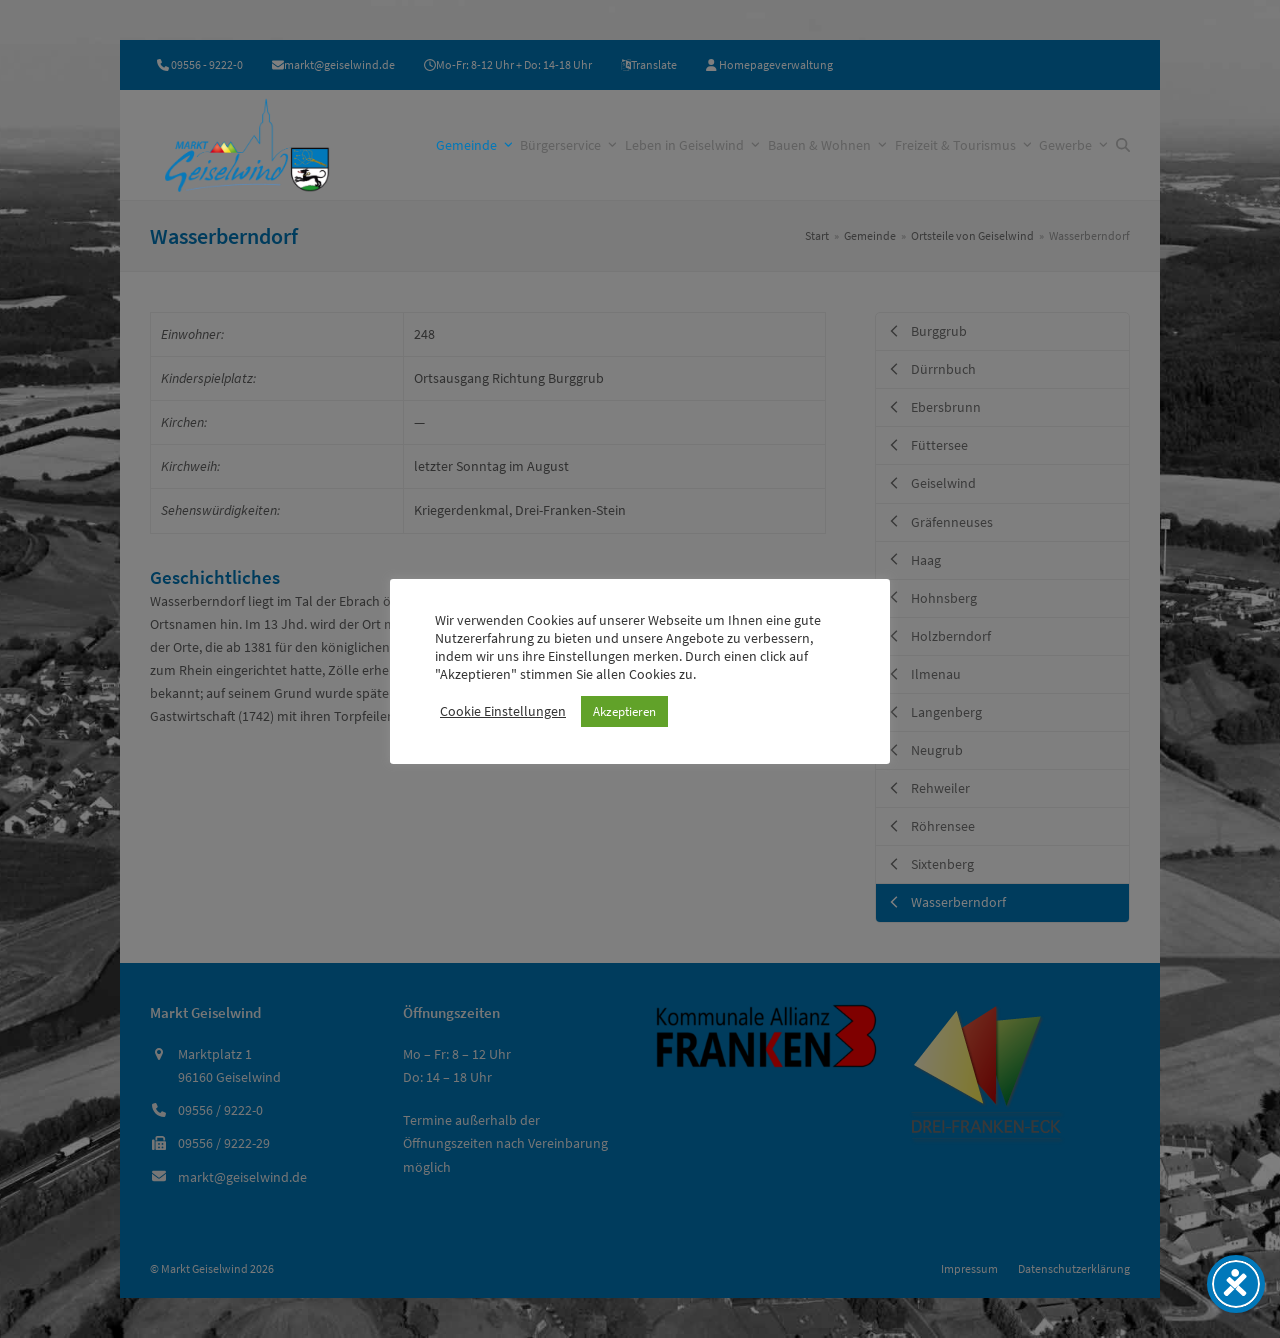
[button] (1123, 145)
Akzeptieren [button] (624, 711)
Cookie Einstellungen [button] (503, 711)
